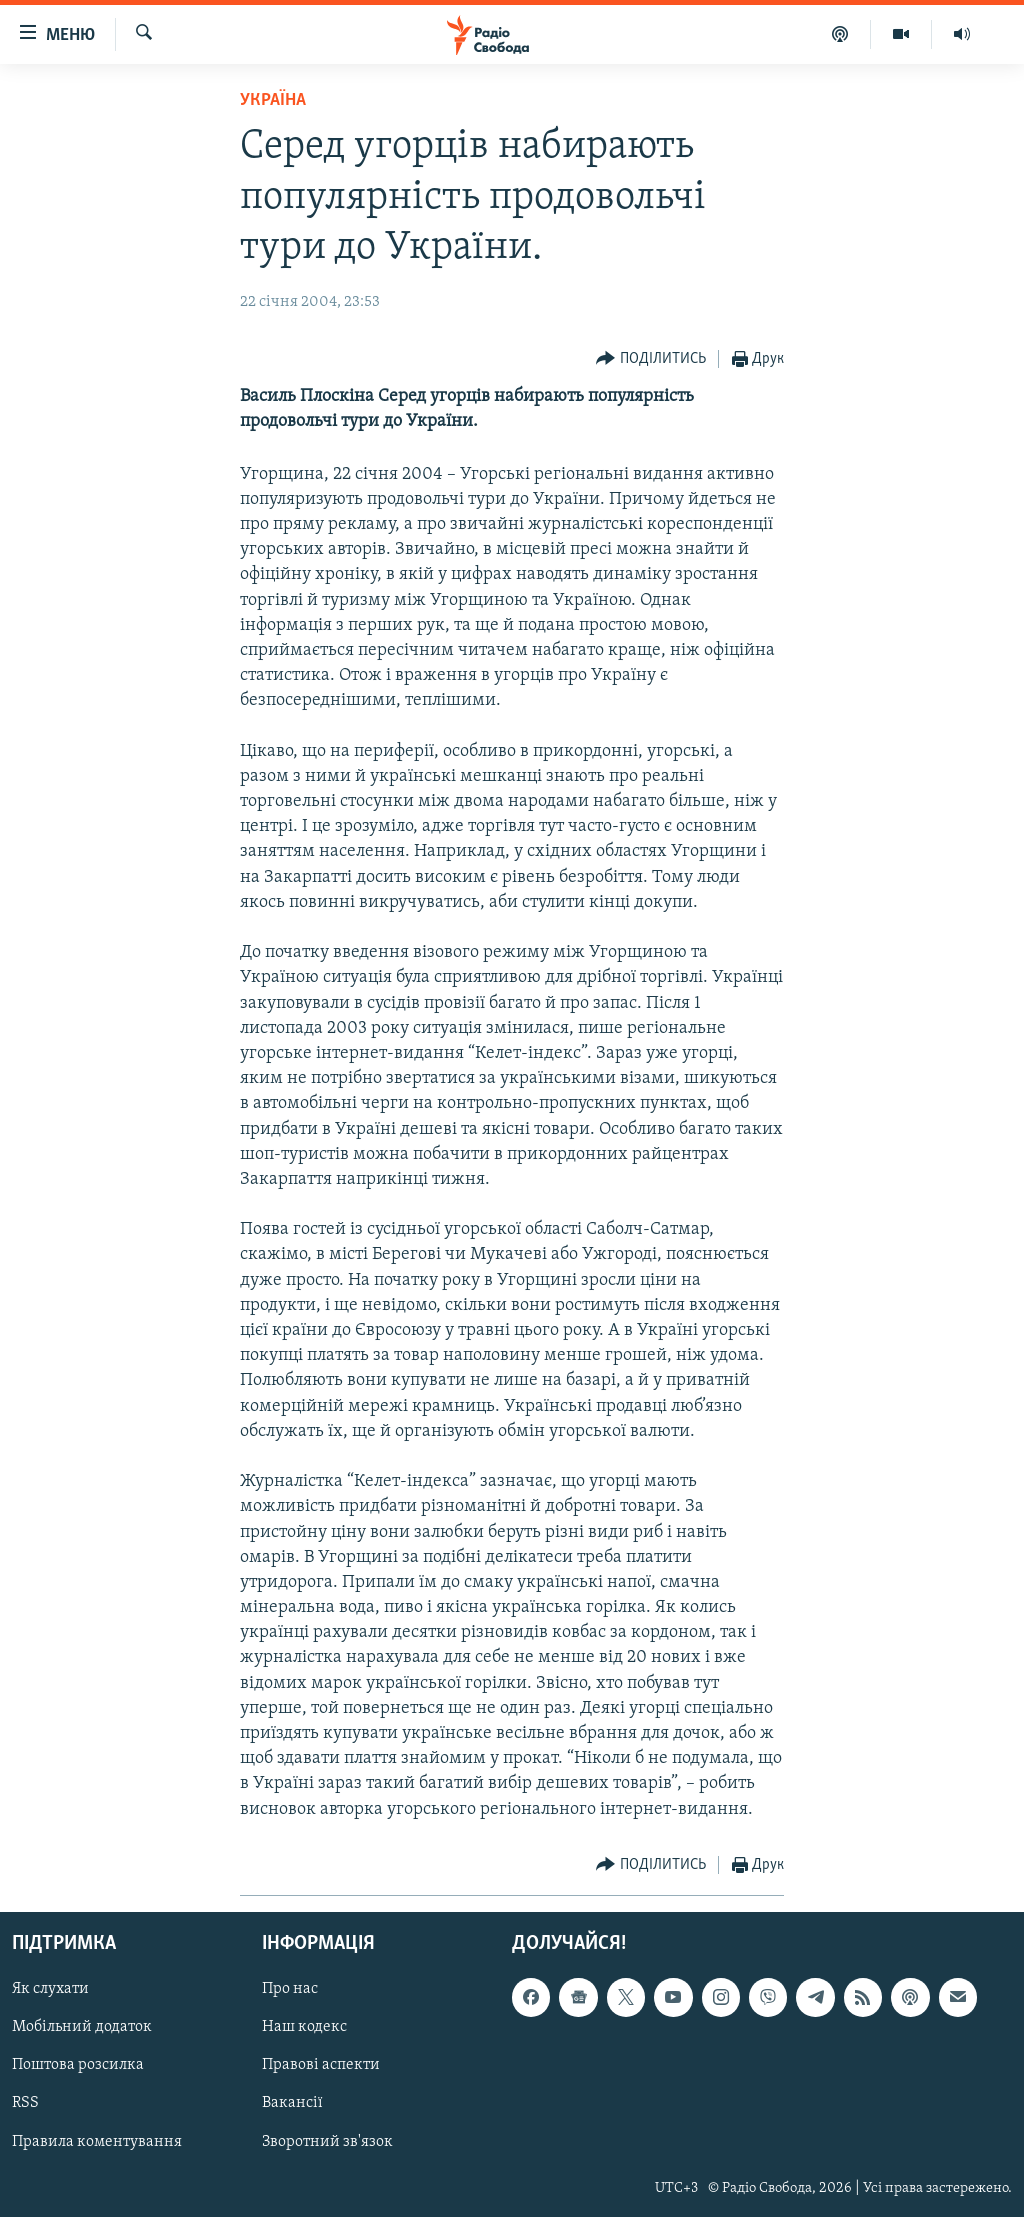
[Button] (651, 359)
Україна (273, 100)
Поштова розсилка (78, 2065)
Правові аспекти (321, 2065)
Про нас (290, 1989)
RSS (25, 2103)
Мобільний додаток (82, 2027)
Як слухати (50, 1989)
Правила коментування (97, 2141)
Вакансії (292, 2103)
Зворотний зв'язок (327, 2141)
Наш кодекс (304, 2027)
